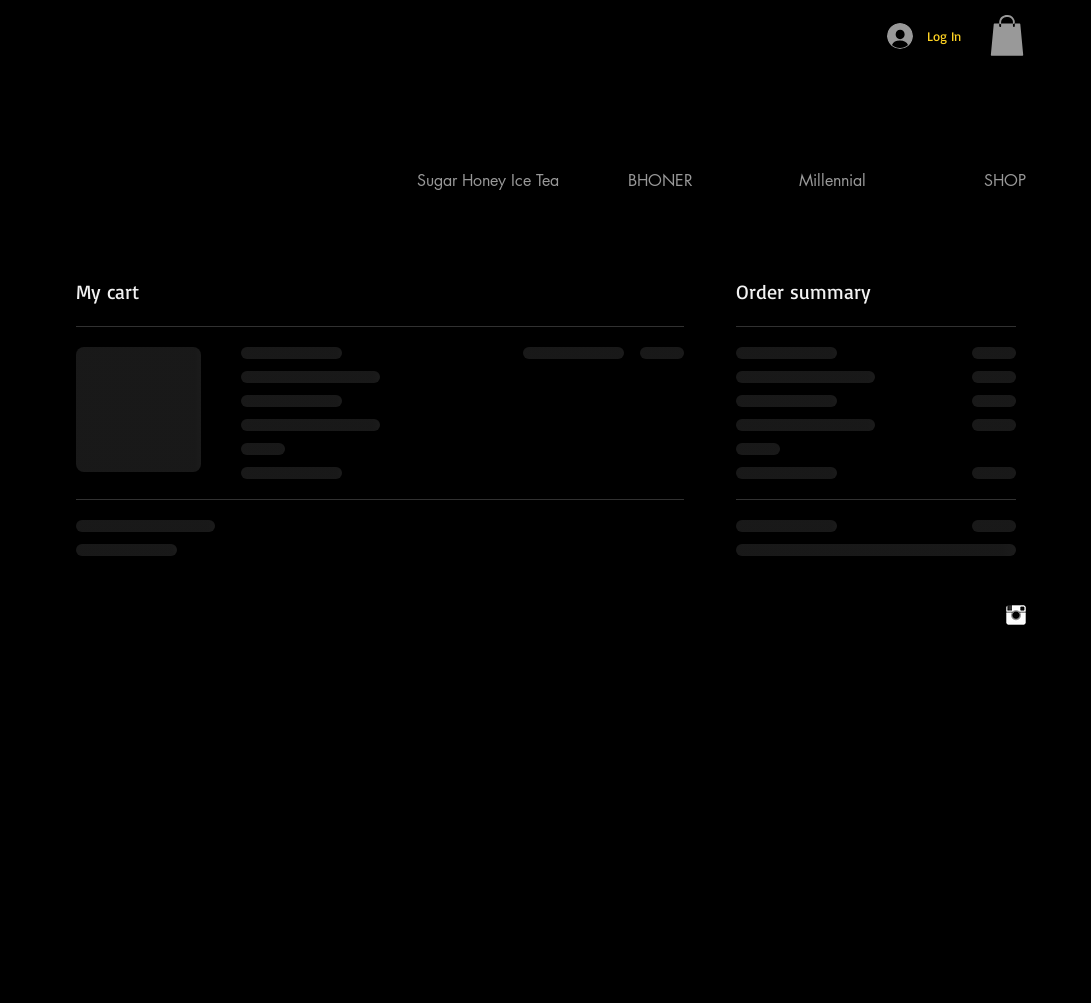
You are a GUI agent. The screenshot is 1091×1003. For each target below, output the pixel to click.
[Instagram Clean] (1016, 615)
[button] (1007, 35)
